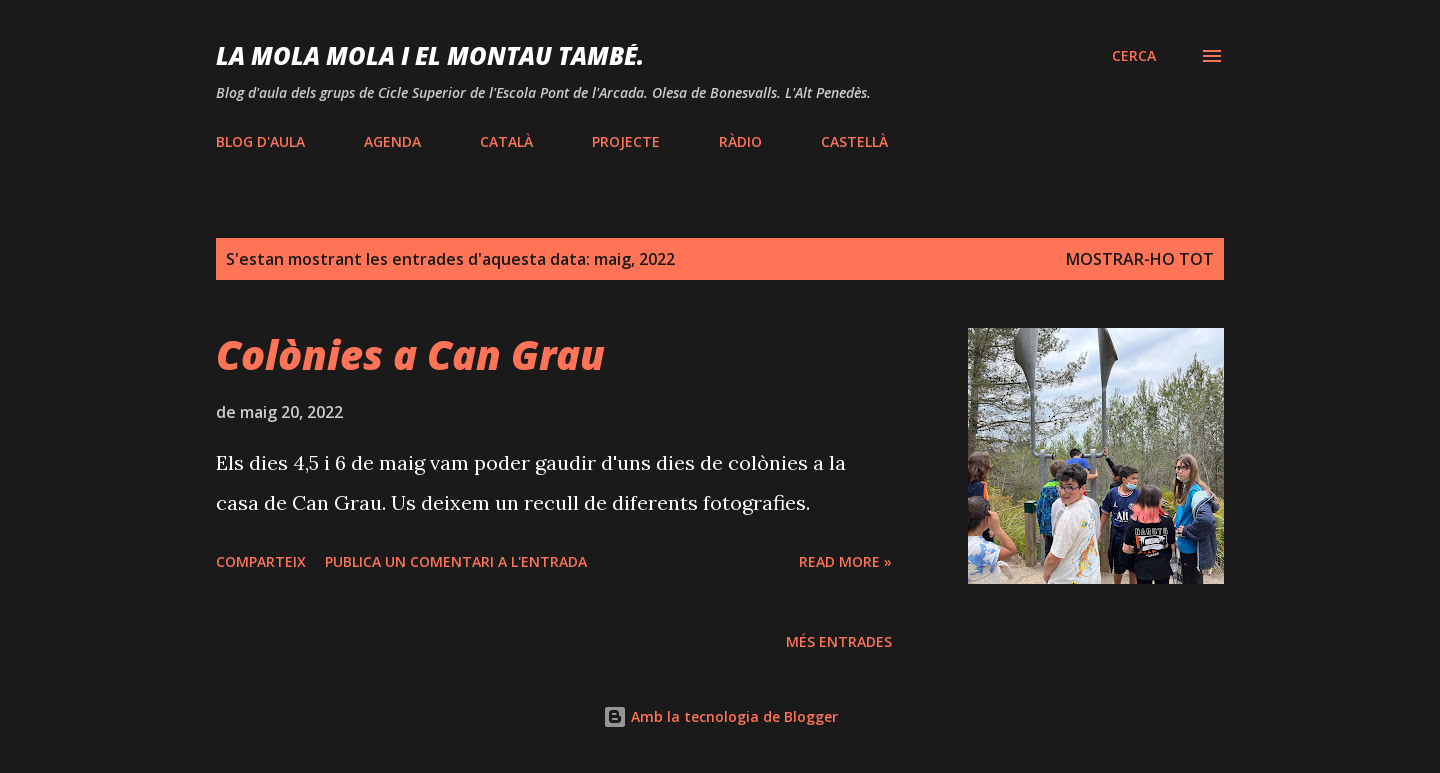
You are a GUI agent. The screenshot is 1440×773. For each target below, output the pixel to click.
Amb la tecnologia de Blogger (720, 716)
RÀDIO (740, 141)
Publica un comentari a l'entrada (456, 561)
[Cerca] (1134, 56)
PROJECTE (626, 141)
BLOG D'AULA (260, 141)
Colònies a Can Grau (410, 354)
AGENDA (392, 141)
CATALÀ (506, 141)
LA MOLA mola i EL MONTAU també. (430, 55)
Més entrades (839, 641)
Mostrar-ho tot (1140, 259)
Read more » (845, 561)
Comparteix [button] (261, 561)
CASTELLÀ (854, 141)
